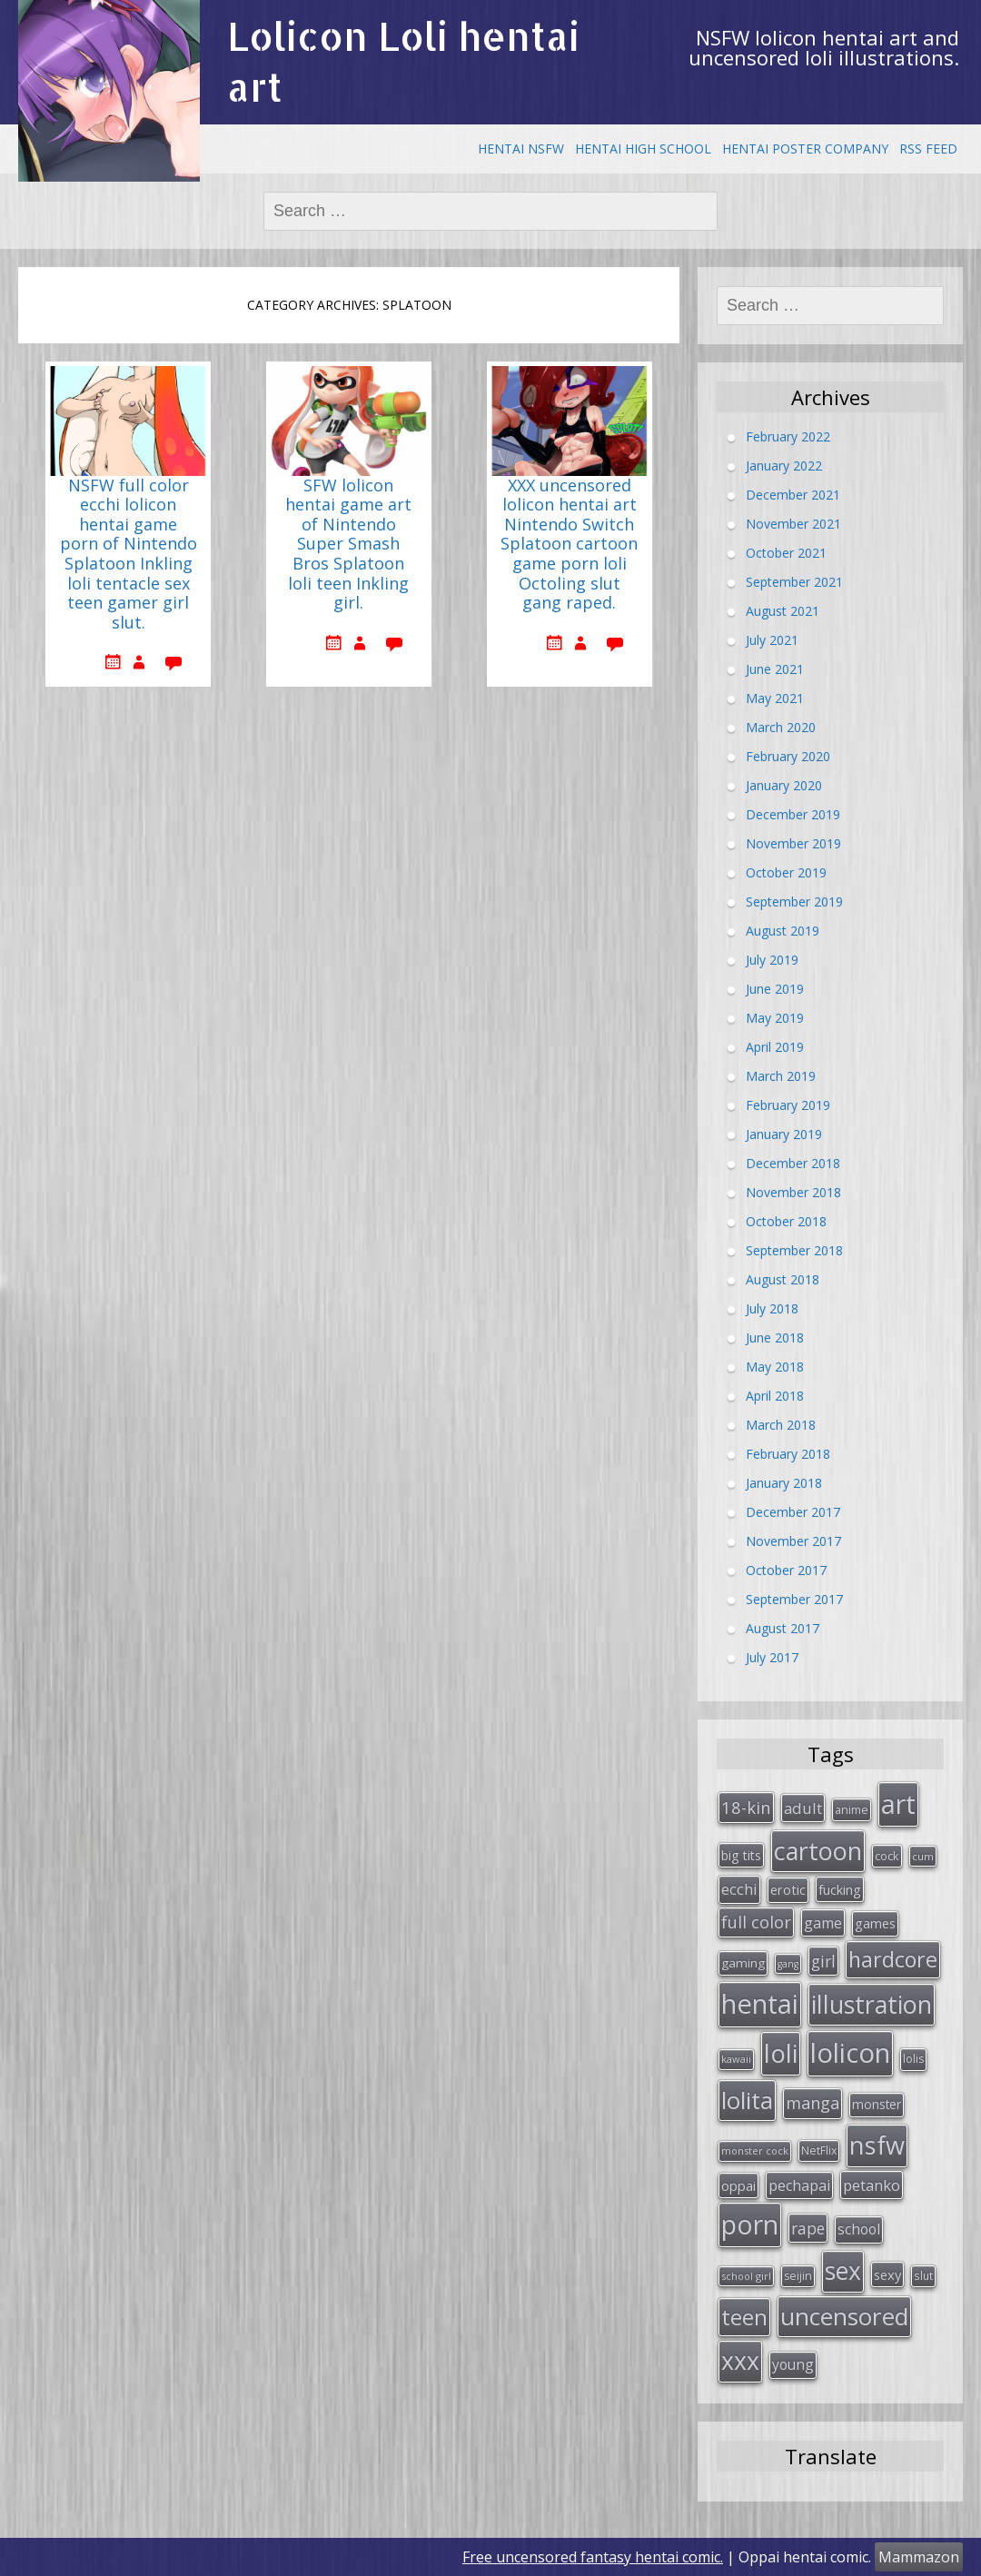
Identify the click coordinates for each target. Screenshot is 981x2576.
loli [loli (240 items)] (781, 2053)
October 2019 (786, 871)
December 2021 (793, 493)
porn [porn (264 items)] (749, 2224)
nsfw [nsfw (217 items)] (877, 2145)
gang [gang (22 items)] (788, 1963)
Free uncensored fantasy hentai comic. (592, 2557)
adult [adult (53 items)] (803, 1808)
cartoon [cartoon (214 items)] (818, 1851)
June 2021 (775, 668)
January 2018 (784, 1482)
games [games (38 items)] (875, 1923)
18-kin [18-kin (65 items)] (746, 1807)
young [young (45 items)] (793, 2364)
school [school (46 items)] (858, 2229)
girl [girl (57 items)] (823, 1961)
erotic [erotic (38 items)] (788, 1889)
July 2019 (772, 958)
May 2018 (775, 1365)
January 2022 (784, 464)
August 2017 (782, 1627)
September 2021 (794, 581)
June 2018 (775, 1336)
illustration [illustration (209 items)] (871, 2004)
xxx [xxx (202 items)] (740, 2360)
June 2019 (775, 987)
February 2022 (788, 435)
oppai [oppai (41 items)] (738, 2185)
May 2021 (775, 697)
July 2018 (772, 1307)
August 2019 (782, 929)
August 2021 (782, 610)
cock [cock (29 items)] (887, 1856)
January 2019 (784, 1133)
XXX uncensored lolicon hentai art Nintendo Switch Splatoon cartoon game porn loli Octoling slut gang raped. (569, 545)
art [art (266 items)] (898, 1803)
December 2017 (793, 1511)
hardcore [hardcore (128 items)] (892, 1959)
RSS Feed (928, 148)
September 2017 (794, 1598)
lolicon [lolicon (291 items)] (850, 2053)
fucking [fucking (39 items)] (839, 1889)
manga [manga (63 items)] (812, 2103)
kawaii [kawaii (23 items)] (736, 2059)
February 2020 (788, 755)
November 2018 (793, 1191)
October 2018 (786, 1220)
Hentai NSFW (521, 148)
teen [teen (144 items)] (744, 2317)
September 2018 (794, 1249)
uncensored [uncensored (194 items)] (844, 2316)
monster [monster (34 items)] (876, 2104)
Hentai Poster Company (805, 148)
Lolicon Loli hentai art (403, 61)
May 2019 (775, 1016)
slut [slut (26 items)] (923, 2275)
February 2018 (788, 1452)
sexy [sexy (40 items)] (887, 2274)
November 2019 (793, 842)
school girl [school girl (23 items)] (746, 2276)
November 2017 (793, 1540)
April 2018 (775, 1394)
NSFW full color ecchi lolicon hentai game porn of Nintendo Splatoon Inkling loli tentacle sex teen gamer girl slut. (128, 554)
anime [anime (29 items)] (851, 1809)
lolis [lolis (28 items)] (913, 2058)
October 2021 (786, 551)
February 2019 (788, 1104)
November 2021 (793, 522)
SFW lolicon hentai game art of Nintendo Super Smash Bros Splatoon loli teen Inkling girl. (348, 545)
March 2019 (781, 1075)
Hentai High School (643, 148)
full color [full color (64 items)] (756, 1922)
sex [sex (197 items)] (843, 2270)
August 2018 (782, 1278)
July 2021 (772, 639)
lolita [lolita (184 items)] (747, 2100)
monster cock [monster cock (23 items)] (754, 2150)
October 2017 (786, 1569)
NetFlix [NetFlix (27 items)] (819, 2150)
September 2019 (794, 900)
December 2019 (793, 813)
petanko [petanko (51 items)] (871, 2185)
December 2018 (793, 1162)
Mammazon (918, 2557)
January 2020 (784, 784)
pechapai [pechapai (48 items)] (799, 2185)
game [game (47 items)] (823, 1923)
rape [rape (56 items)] (808, 2228)
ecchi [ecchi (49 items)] (739, 1888)
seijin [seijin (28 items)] (798, 2276)
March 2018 (781, 1423)
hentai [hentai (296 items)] (759, 2004)
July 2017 (772, 1656)
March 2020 (781, 726)
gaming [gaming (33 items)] (743, 1963)
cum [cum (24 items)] (923, 1856)
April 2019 (775, 1046)
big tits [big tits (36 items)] (741, 1855)
